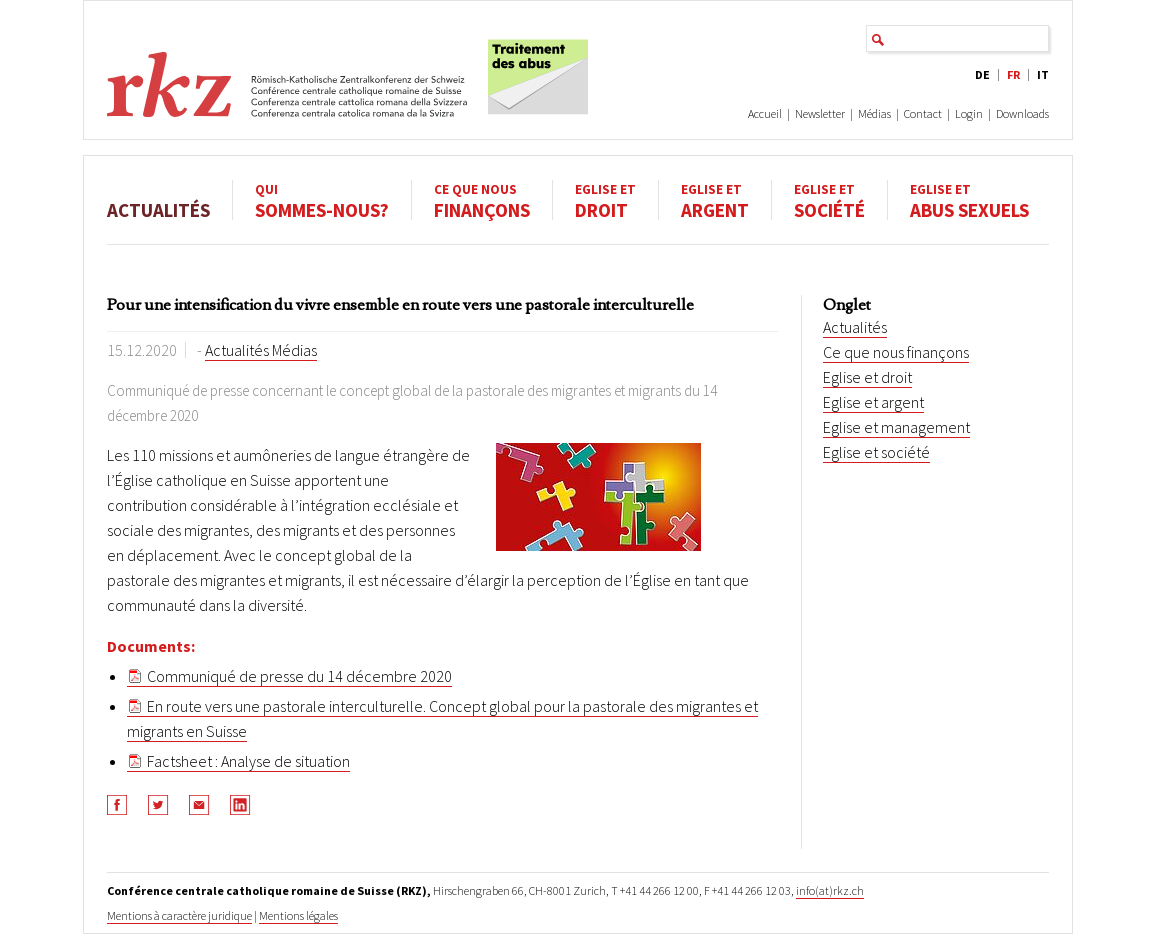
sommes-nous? (322, 200)
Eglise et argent (873, 402)
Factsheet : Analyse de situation (248, 761)
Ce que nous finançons (896, 352)
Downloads (1022, 113)
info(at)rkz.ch (830, 890)
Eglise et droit (867, 377)
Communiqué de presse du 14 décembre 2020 (299, 676)
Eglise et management (896, 427)
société (829, 200)
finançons (482, 200)
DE (982, 74)
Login (969, 113)
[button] (117, 804)
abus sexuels (969, 200)
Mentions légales (298, 915)
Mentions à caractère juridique (179, 915)
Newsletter (820, 113)
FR (1013, 74)
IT (1043, 74)
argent (715, 200)
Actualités (158, 200)
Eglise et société (876, 452)
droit (605, 200)
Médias (874, 113)
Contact (923, 113)
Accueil (765, 113)
